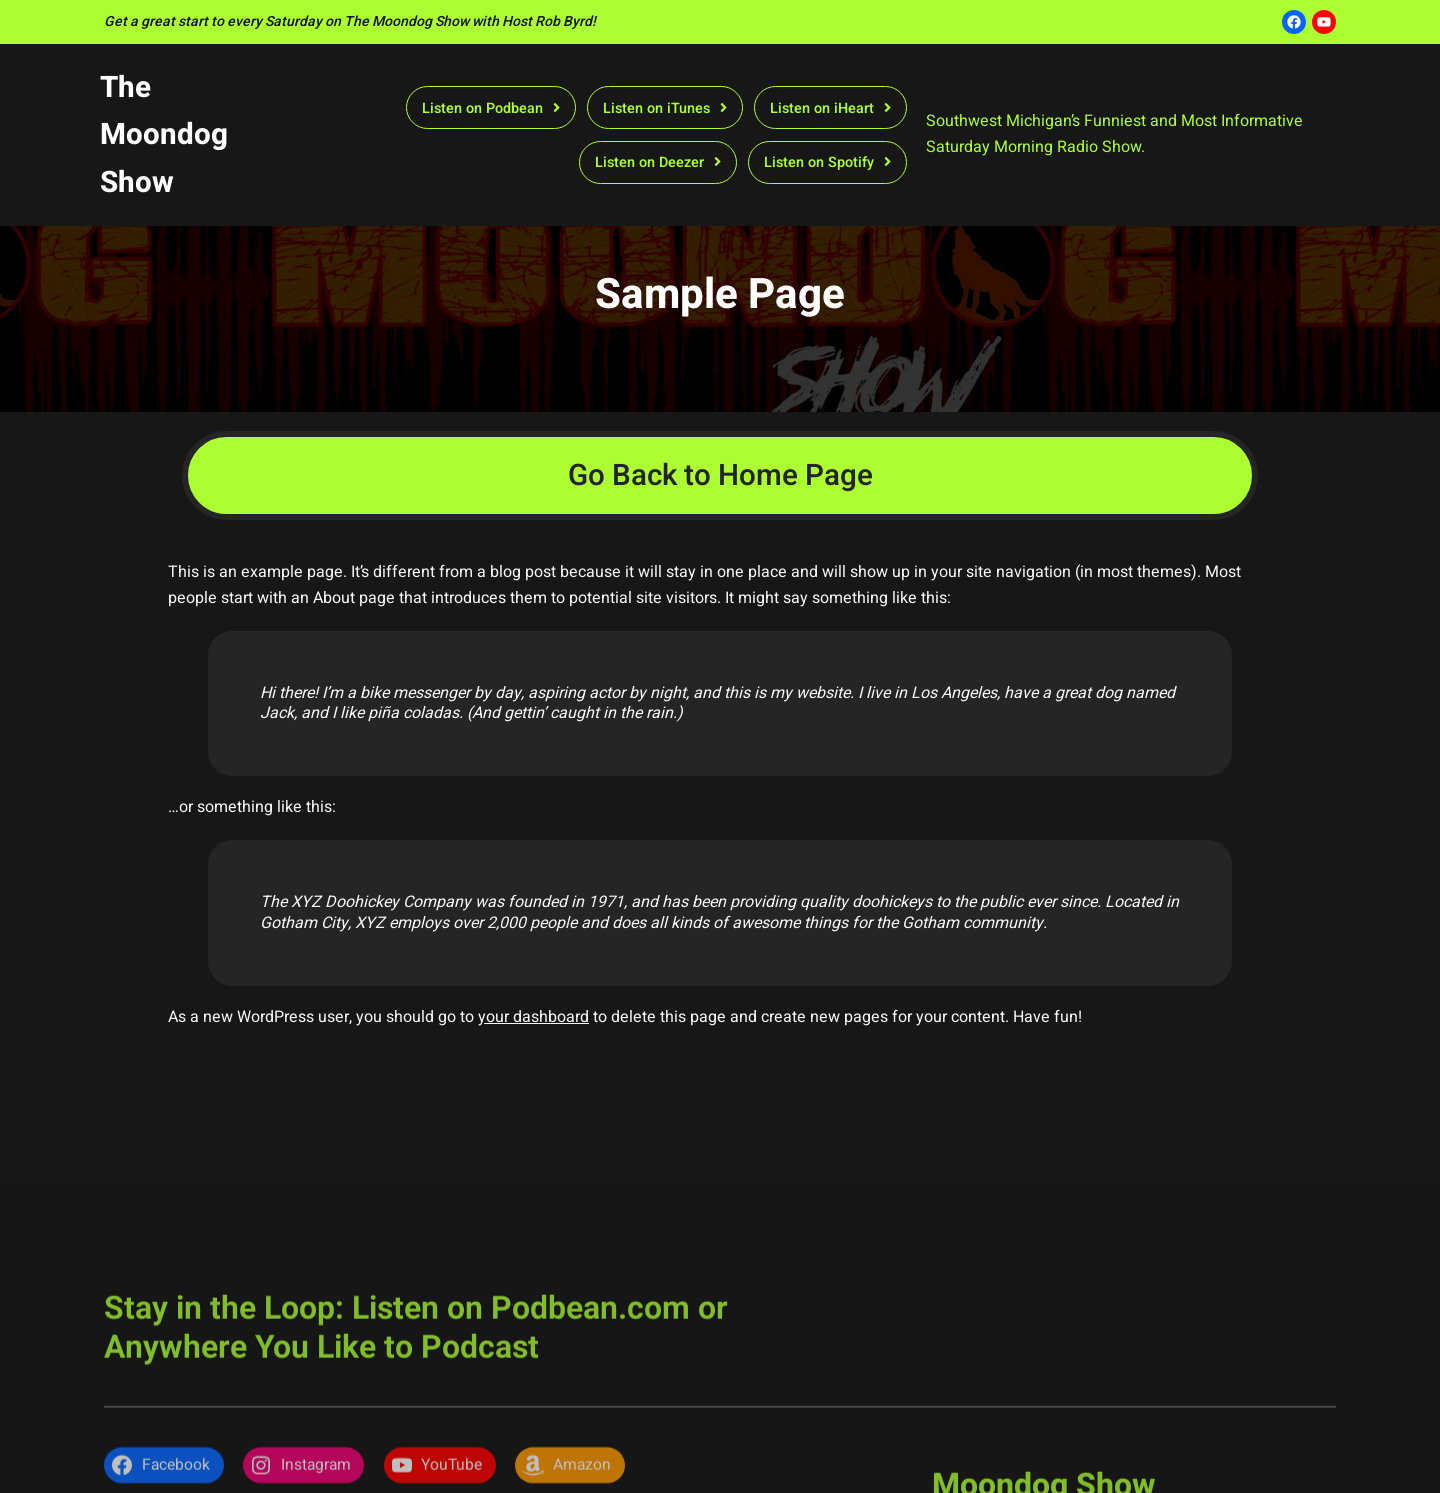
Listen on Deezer (649, 162)
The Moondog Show (164, 135)
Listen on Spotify (819, 162)
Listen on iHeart (822, 108)
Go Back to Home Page (720, 475)
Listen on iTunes (656, 108)
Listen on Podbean (482, 108)
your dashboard (533, 1017)
